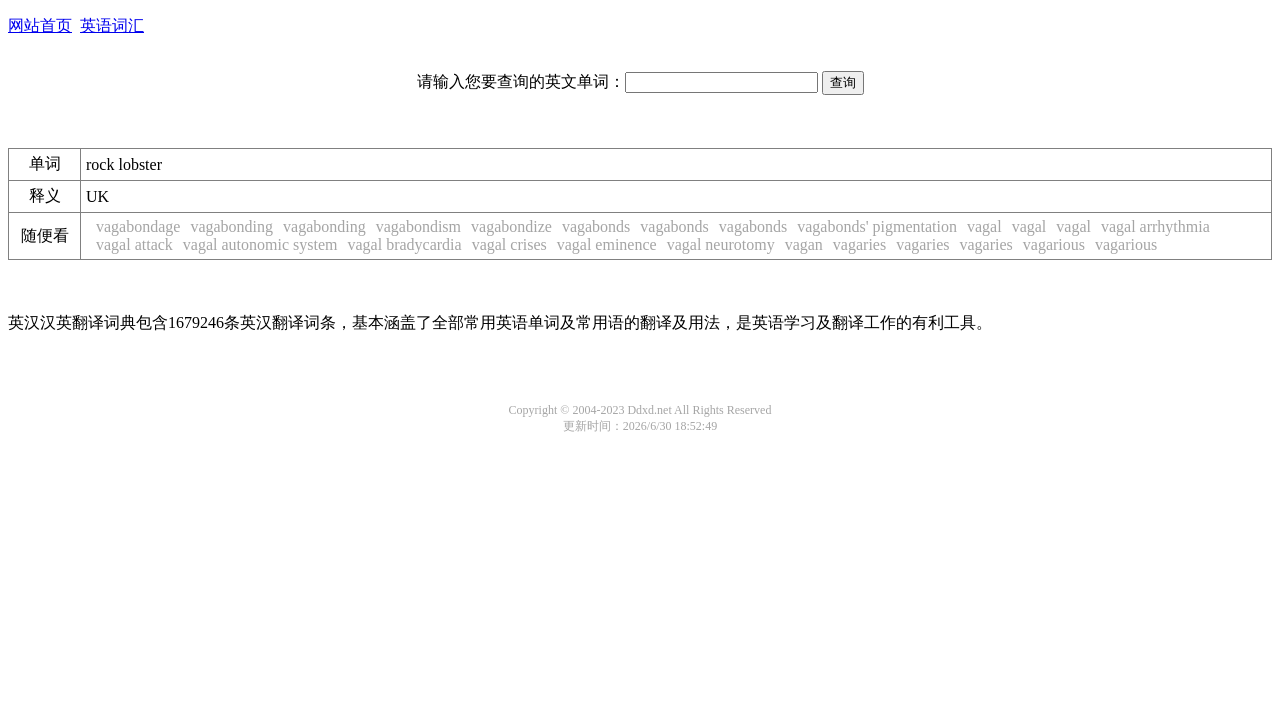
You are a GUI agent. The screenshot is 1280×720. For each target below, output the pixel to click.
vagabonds (596, 226)
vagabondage (138, 226)
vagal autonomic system (260, 244)
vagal (984, 226)
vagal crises (509, 244)
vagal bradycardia (404, 244)
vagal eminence (607, 244)
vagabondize (511, 226)
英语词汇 (112, 25)
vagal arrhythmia (1155, 226)
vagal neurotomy (721, 244)
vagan (804, 244)
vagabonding (231, 226)
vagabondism (418, 226)
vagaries (859, 244)
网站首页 (40, 25)
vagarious (1054, 244)
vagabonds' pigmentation (877, 226)
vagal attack (134, 244)
